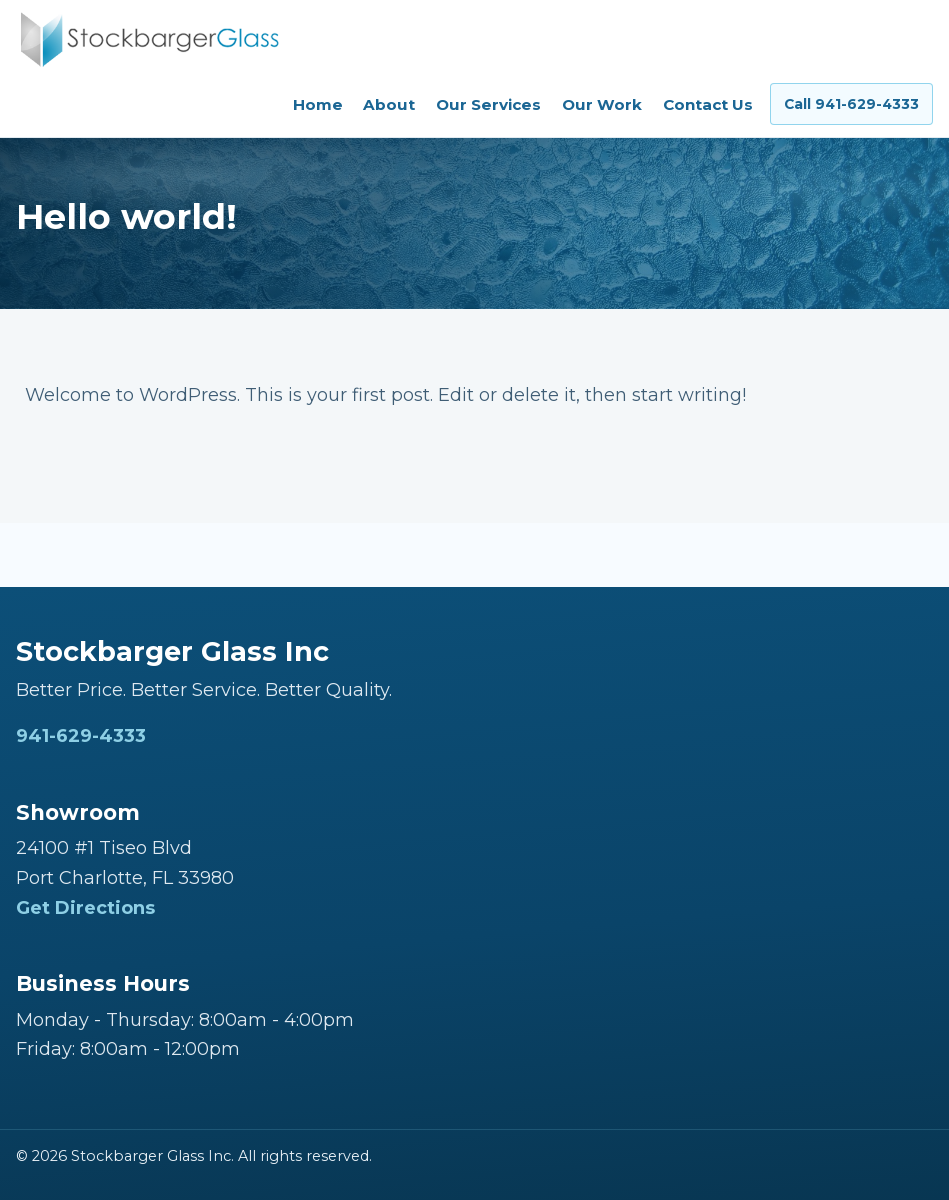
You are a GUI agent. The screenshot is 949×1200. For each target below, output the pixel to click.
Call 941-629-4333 (851, 104)
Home (318, 104)
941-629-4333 (81, 736)
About (389, 104)
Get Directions (85, 908)
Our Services (488, 104)
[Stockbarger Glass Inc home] (149, 39)
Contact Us (708, 104)
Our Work (602, 104)
